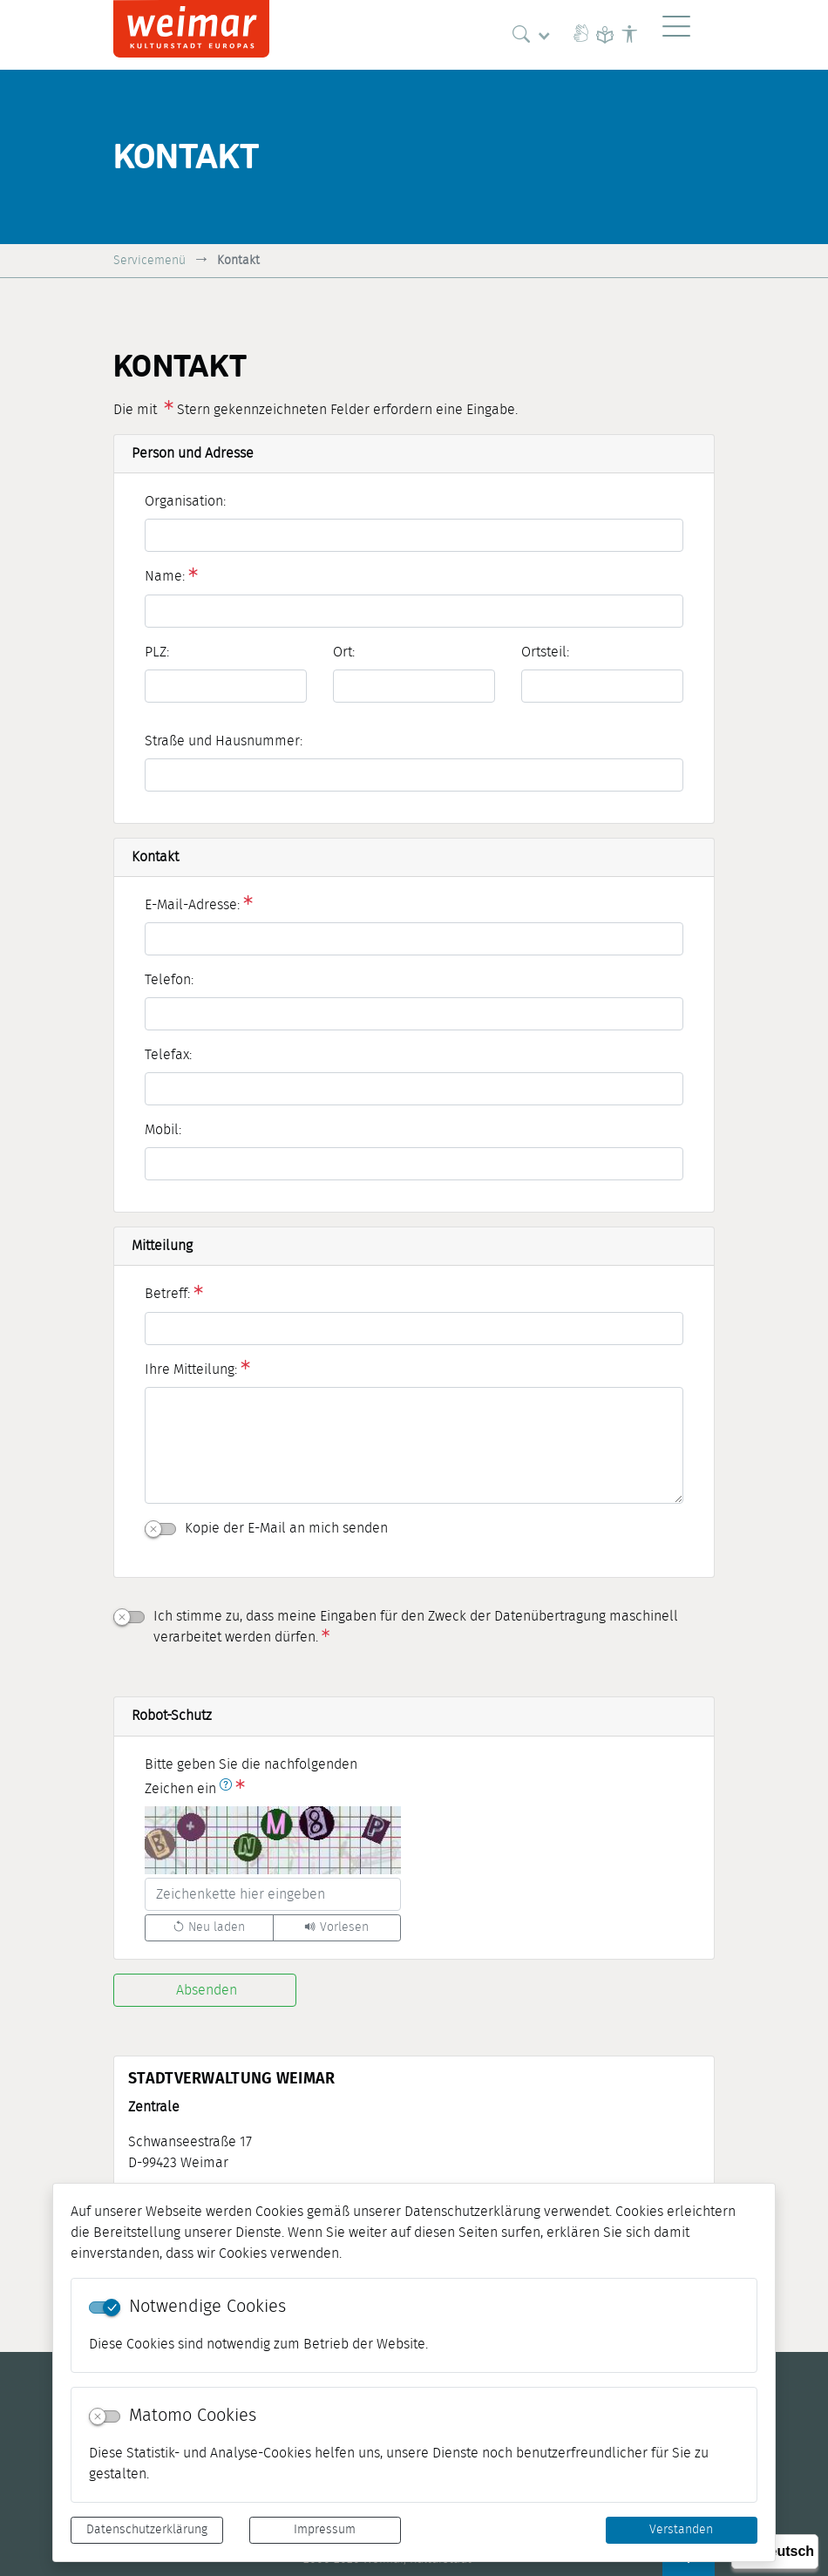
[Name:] (414, 611)
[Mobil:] (414, 1163)
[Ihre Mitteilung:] (414, 1445)
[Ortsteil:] (602, 686)
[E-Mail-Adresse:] (414, 938)
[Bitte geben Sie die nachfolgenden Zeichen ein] (273, 1894)
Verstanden (681, 2530)
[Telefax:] (414, 1088)
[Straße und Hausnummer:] (414, 775)
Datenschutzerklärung (146, 2530)
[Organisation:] (414, 535)
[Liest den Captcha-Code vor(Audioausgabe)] (337, 1927)
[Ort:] (414, 686)
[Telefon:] (414, 1013)
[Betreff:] (414, 1328)
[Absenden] (204, 1990)
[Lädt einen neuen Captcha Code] (209, 1927)
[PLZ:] (226, 686)
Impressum (325, 2530)
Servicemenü (149, 260)
